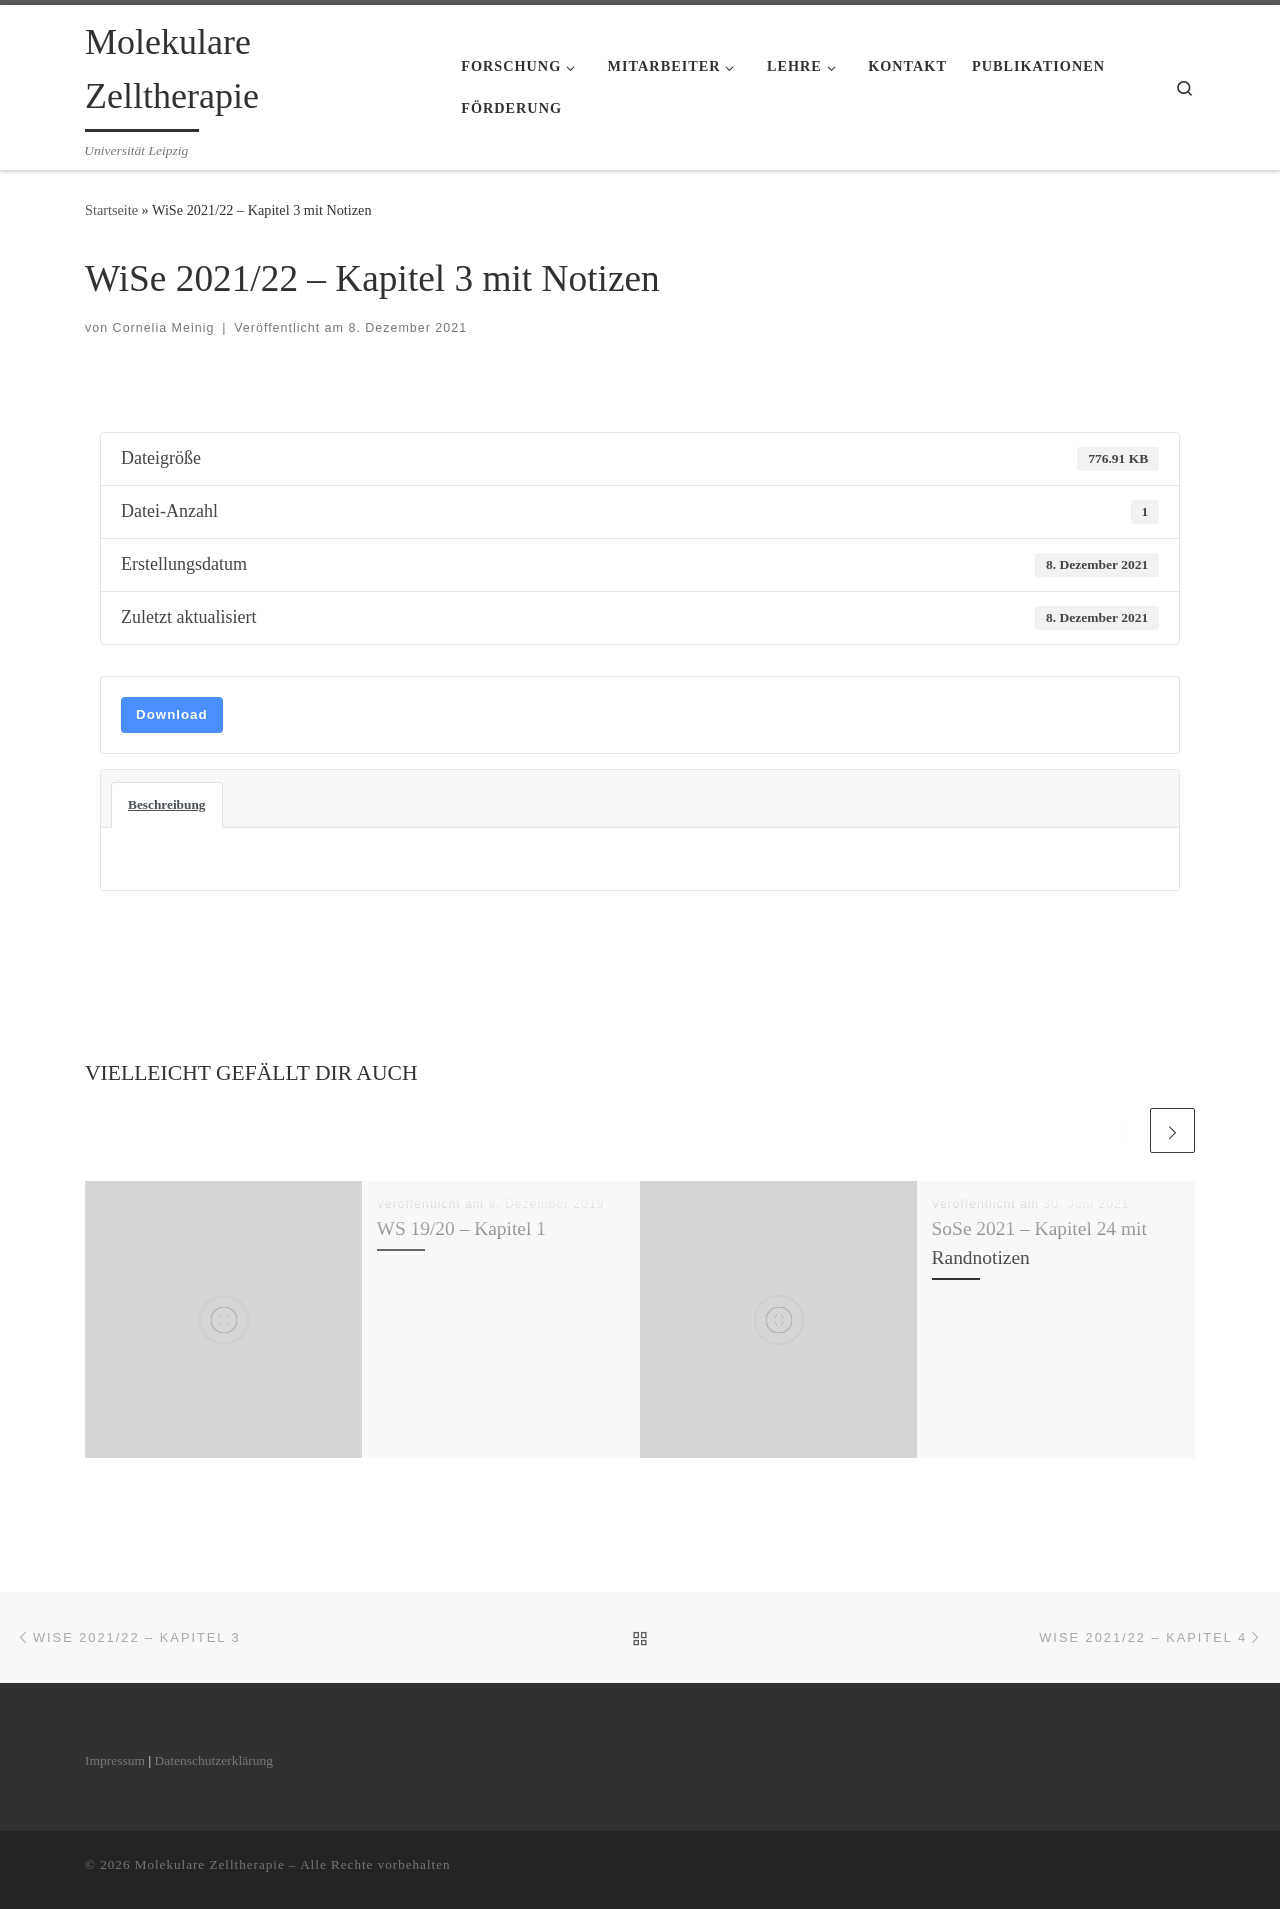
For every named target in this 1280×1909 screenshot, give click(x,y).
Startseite (111, 210)
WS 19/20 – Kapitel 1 (461, 1228)
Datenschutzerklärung (213, 1760)
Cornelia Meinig (164, 328)
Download (172, 714)
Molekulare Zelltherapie (210, 1863)
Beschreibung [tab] (167, 804)
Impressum (115, 1760)
